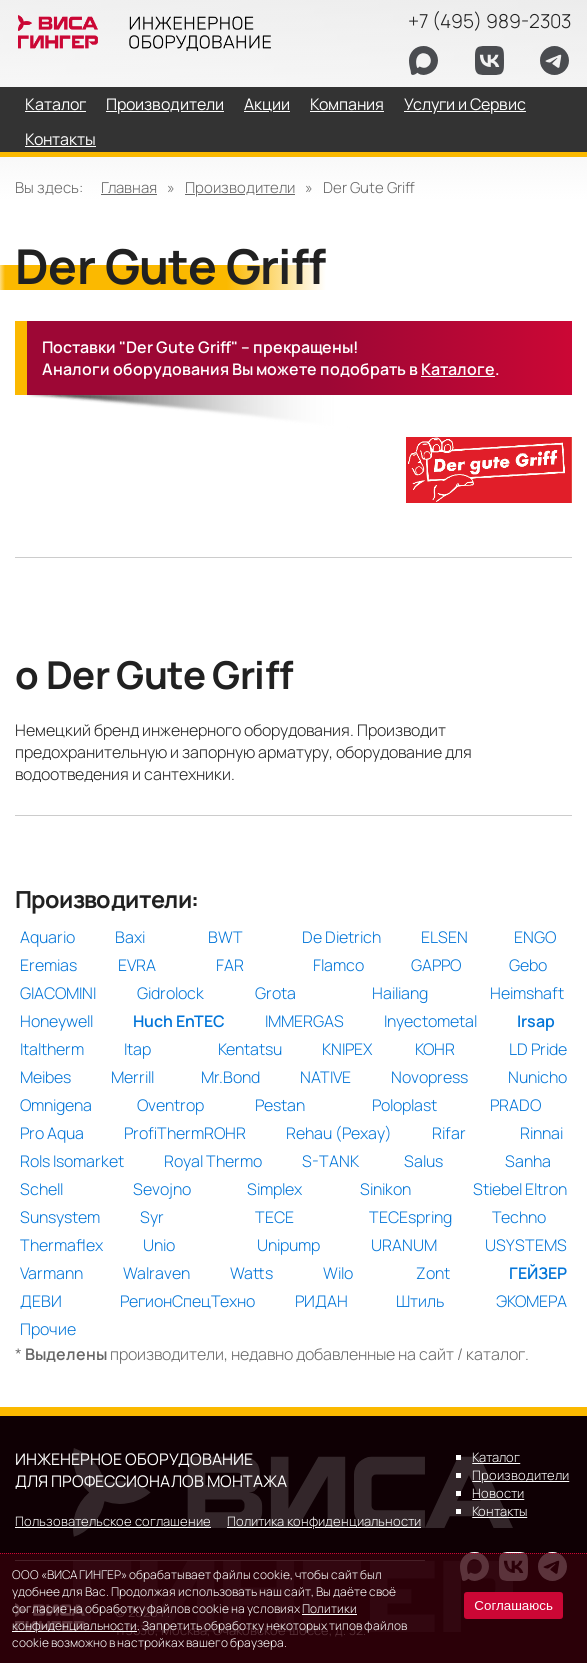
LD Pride (538, 1049)
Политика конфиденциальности (324, 1521)
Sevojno (162, 1189)
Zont (433, 1273)
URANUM (404, 1245)
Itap (137, 1049)
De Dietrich (341, 937)
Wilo (338, 1273)
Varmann (51, 1273)
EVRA (137, 965)
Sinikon (385, 1189)
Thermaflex (61, 1245)
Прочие (48, 1329)
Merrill (132, 1077)
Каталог (55, 104)
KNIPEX (347, 1049)
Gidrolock (170, 993)
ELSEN (444, 937)
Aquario (47, 937)
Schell (41, 1189)
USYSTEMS (526, 1245)
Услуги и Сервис (465, 104)
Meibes (45, 1077)
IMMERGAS (304, 1021)
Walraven (156, 1273)
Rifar (449, 1133)
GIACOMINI (58, 993)
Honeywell (56, 1021)
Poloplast (404, 1105)
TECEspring (410, 1217)
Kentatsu (250, 1049)
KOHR (435, 1049)
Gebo (528, 965)
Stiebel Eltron (520, 1189)
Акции (267, 104)
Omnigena (56, 1105)
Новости (498, 1493)
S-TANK (330, 1161)
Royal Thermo (213, 1161)
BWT (225, 937)
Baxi (130, 937)
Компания (347, 104)
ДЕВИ (41, 1301)
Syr (152, 1217)
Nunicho (537, 1077)
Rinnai (541, 1133)
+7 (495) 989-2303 (489, 21)
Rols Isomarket (72, 1161)
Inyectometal (430, 1021)
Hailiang (400, 993)
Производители (165, 104)
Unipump (288, 1245)
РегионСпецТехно (187, 1301)
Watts (251, 1273)
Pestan (280, 1105)
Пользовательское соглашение (113, 1521)
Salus (423, 1161)
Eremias (48, 965)
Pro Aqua (52, 1133)
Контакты (60, 139)
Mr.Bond (230, 1077)
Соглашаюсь (513, 1605)
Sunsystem (60, 1217)
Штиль (420, 1301)
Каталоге (458, 369)
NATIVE (325, 1077)
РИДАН (321, 1301)
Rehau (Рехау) (339, 1133)
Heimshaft (527, 993)
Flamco (338, 965)
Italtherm (52, 1049)
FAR (230, 965)
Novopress (429, 1077)
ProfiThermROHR (185, 1133)
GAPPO (436, 965)
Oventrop (170, 1105)
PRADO (515, 1105)
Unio (159, 1245)
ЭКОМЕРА (531, 1301)
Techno (519, 1217)
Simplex (274, 1189)
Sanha (528, 1161)
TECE (274, 1217)
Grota (275, 993)
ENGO (535, 937)
